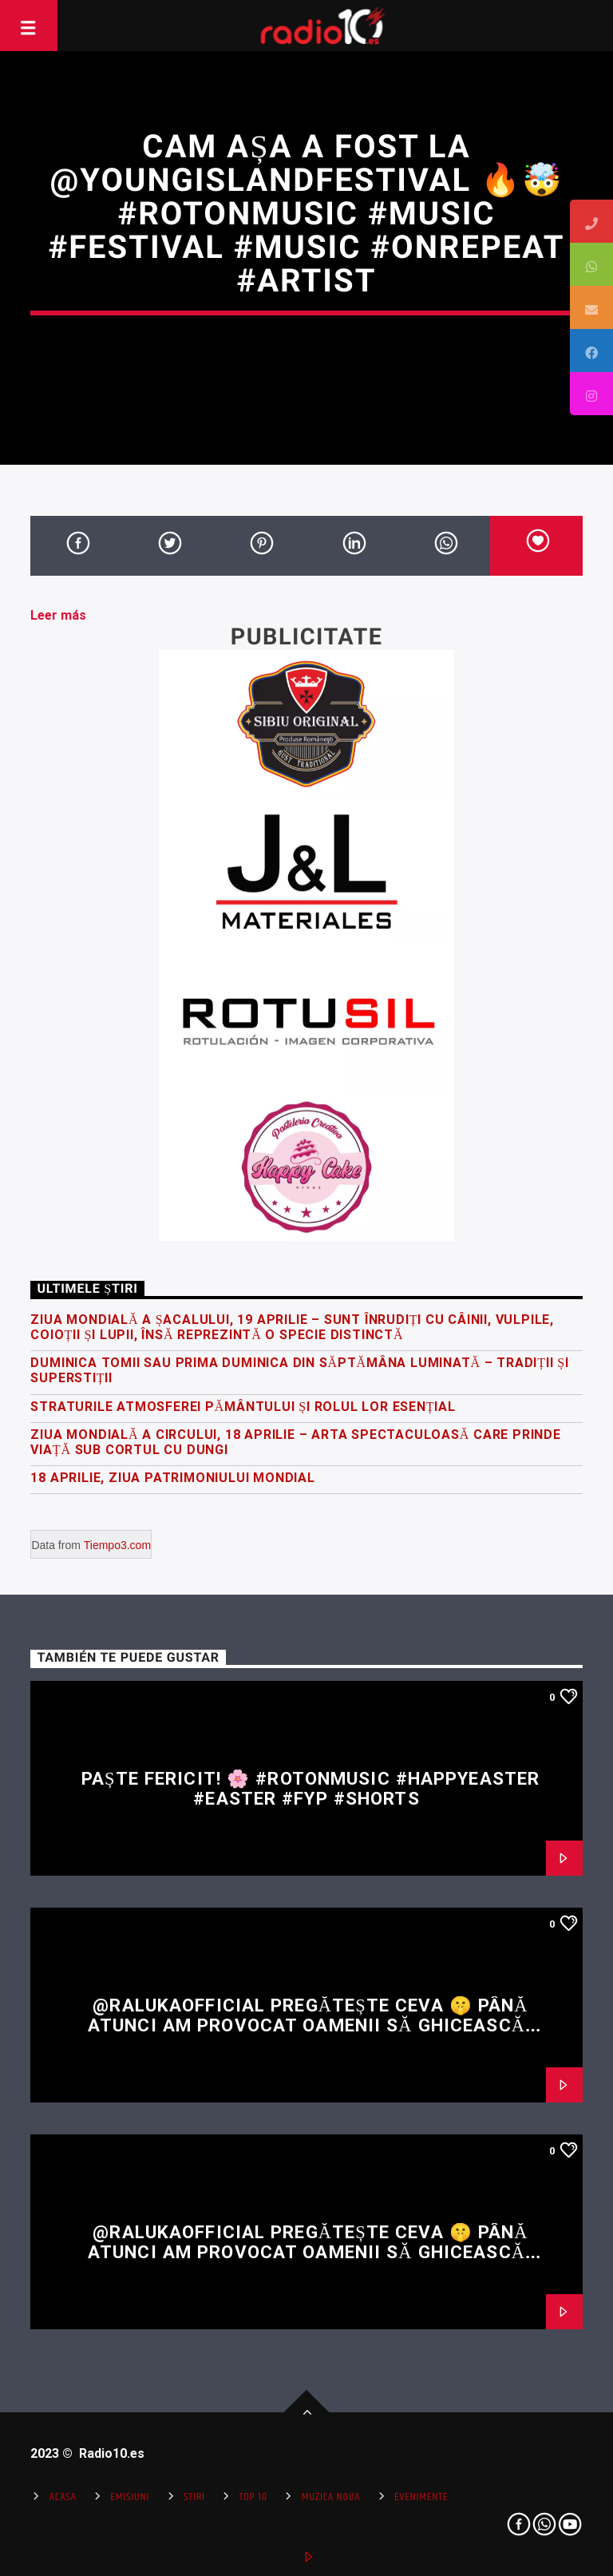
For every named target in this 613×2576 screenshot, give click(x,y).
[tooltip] (591, 221)
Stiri (194, 2497)
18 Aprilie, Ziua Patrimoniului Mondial (172, 1477)
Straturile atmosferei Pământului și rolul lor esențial (242, 1406)
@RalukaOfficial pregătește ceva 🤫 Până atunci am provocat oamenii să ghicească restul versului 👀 (308, 2025)
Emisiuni (129, 2497)
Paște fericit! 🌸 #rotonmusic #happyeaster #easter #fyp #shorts (310, 1788)
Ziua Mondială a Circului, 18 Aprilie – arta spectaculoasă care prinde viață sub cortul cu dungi (295, 1442)
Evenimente (421, 2497)
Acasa (63, 2497)
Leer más (58, 615)
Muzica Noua (331, 2497)
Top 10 (253, 2497)
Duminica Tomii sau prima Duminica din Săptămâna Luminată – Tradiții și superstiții (299, 1370)
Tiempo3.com (117, 1545)
